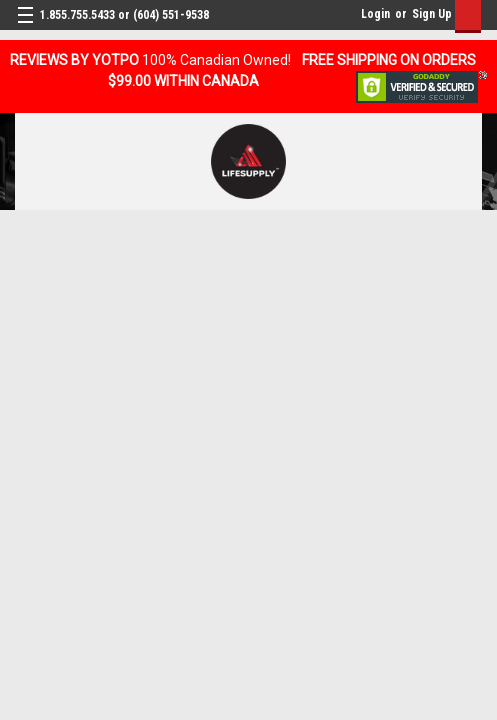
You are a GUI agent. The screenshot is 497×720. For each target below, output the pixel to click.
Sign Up (432, 14)
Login (375, 14)
